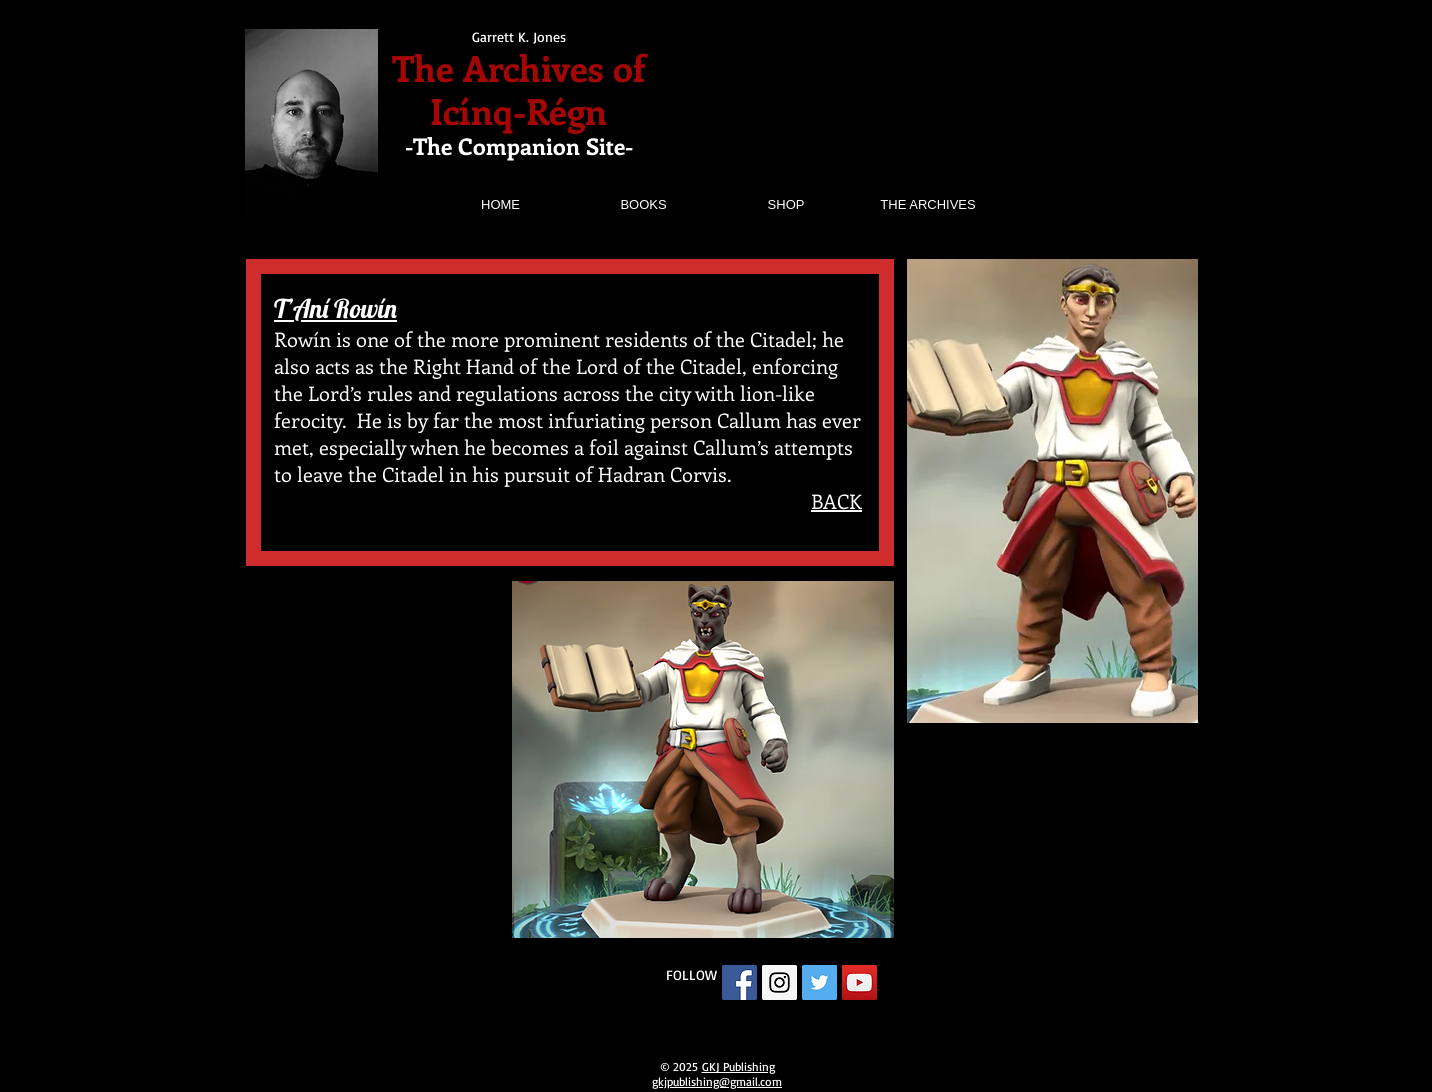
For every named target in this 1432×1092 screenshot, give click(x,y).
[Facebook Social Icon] (739, 982)
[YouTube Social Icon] (859, 982)
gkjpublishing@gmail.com (717, 1081)
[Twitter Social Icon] (819, 982)
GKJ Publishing (738, 1066)
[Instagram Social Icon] (779, 982)
